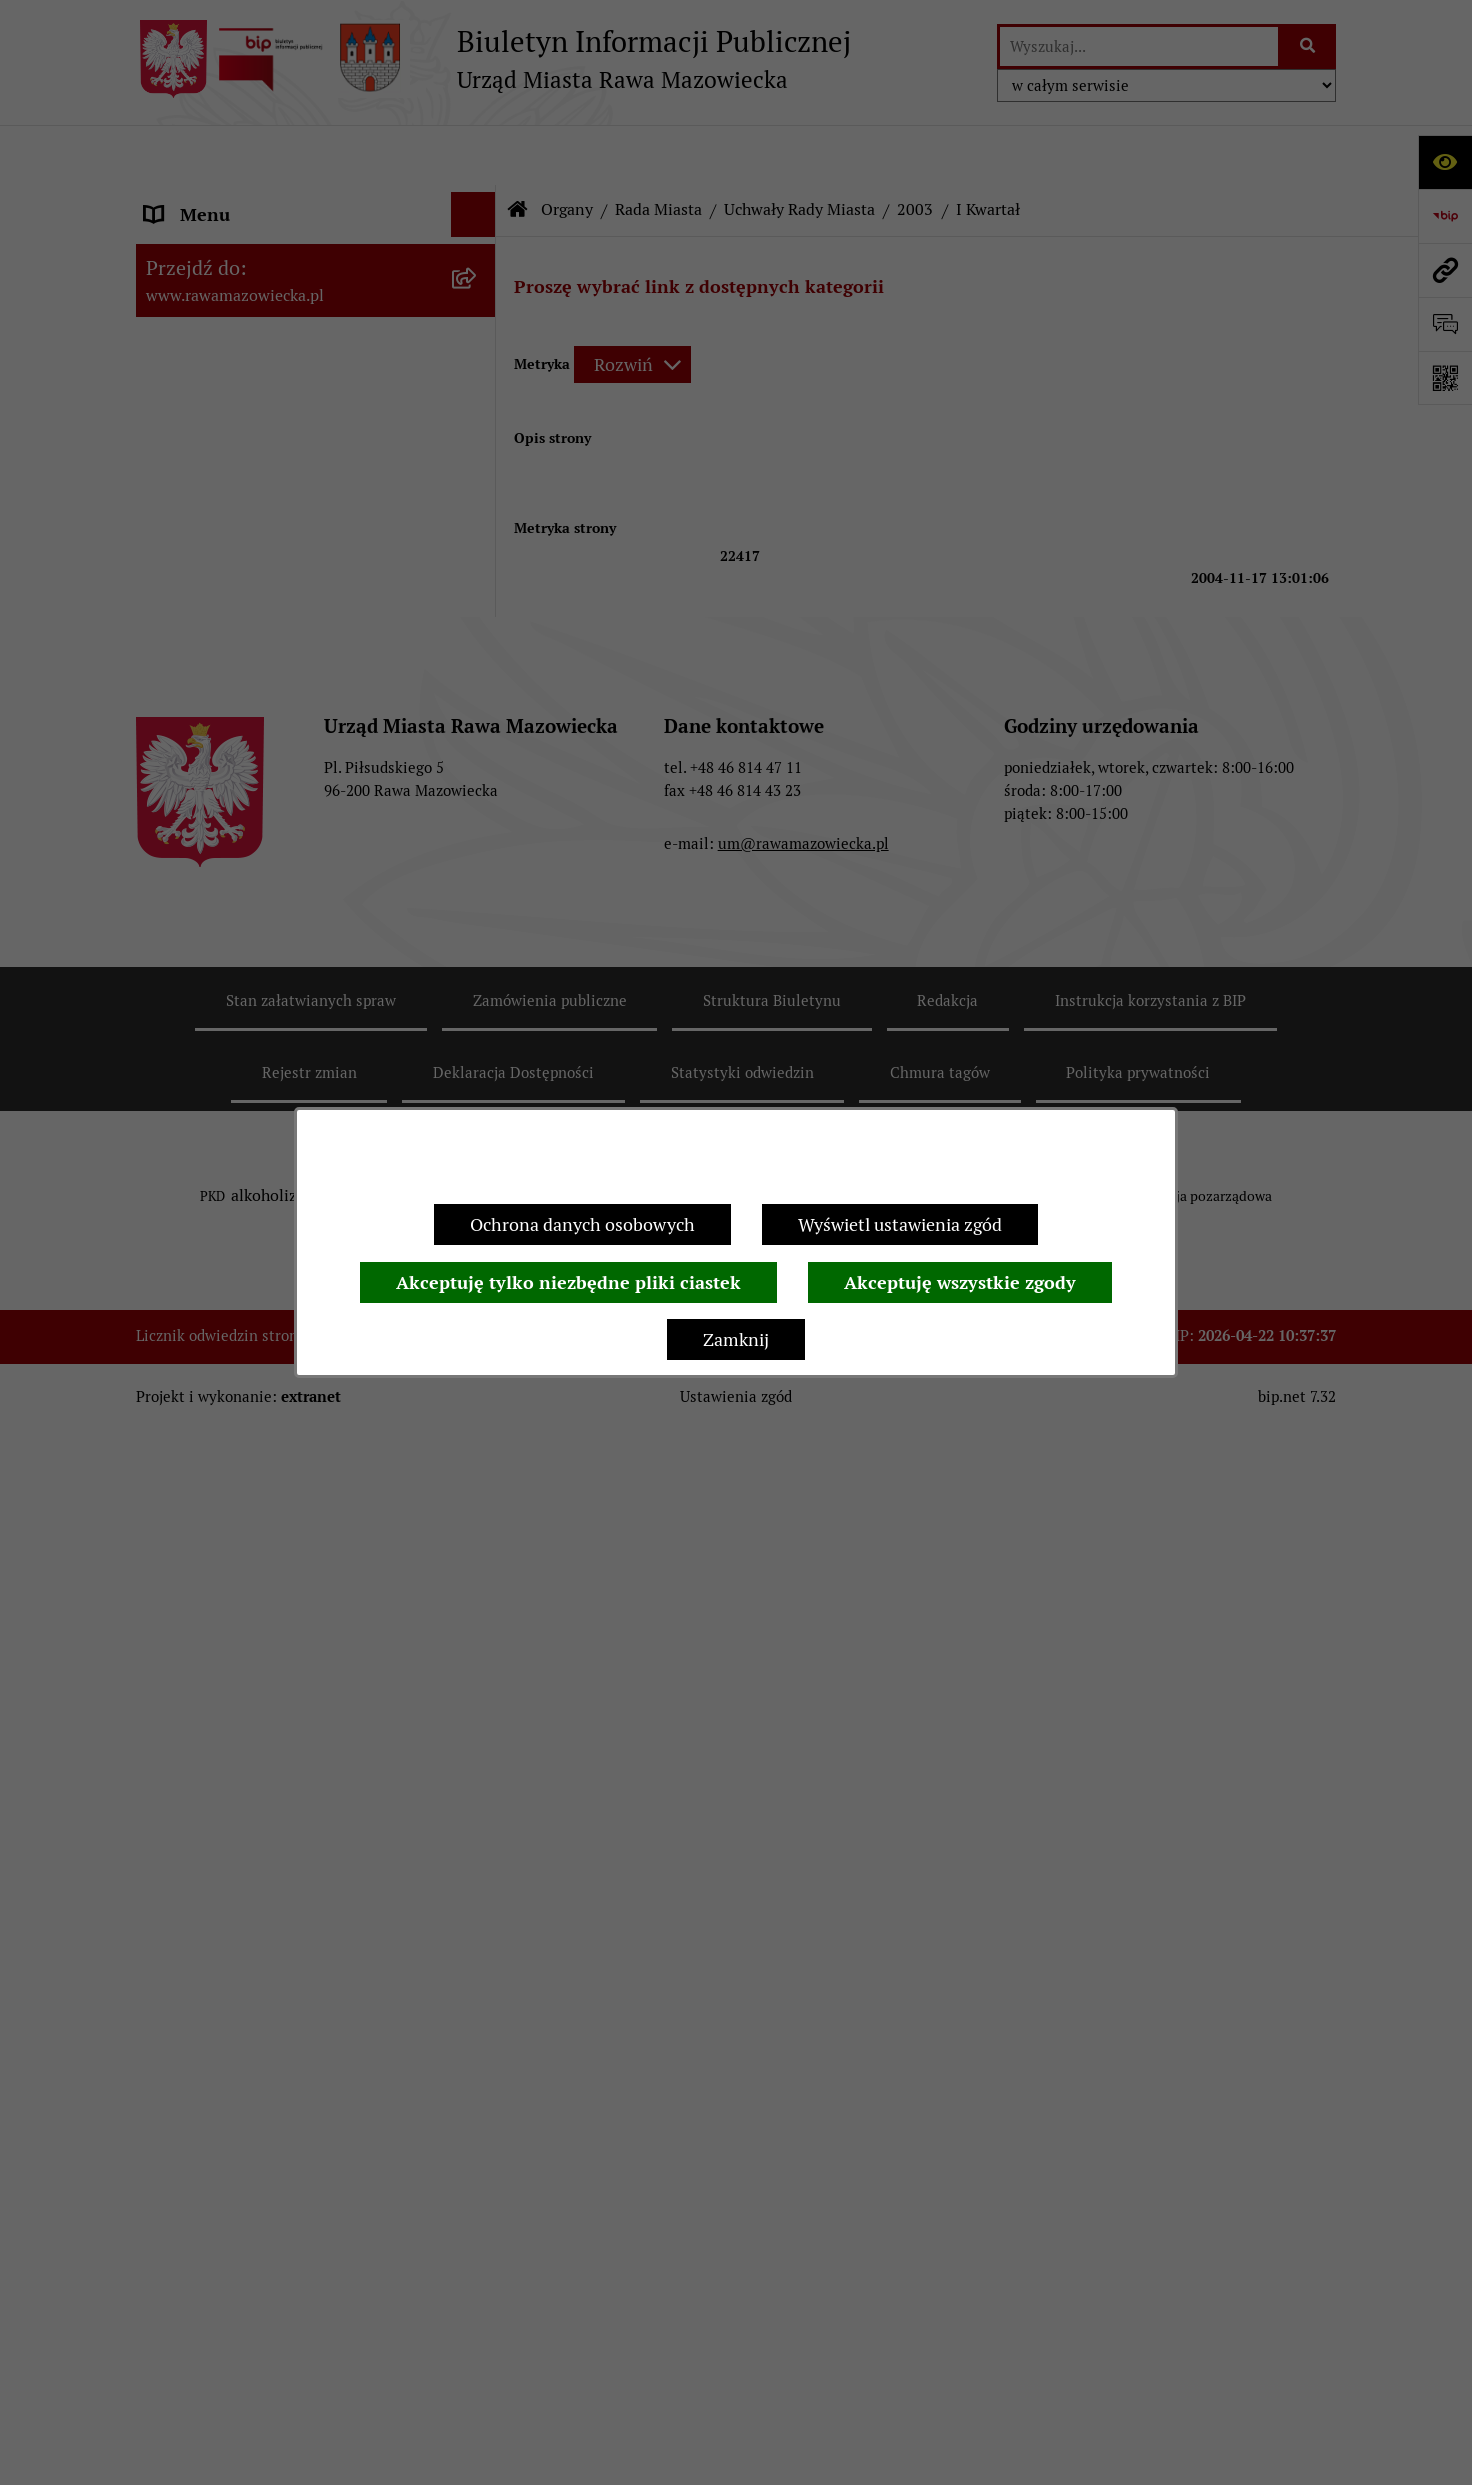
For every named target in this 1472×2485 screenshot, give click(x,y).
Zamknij (736, 1339)
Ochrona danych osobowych (582, 1224)
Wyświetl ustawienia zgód (900, 1224)
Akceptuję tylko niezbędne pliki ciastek (568, 1282)
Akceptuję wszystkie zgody (960, 1282)
